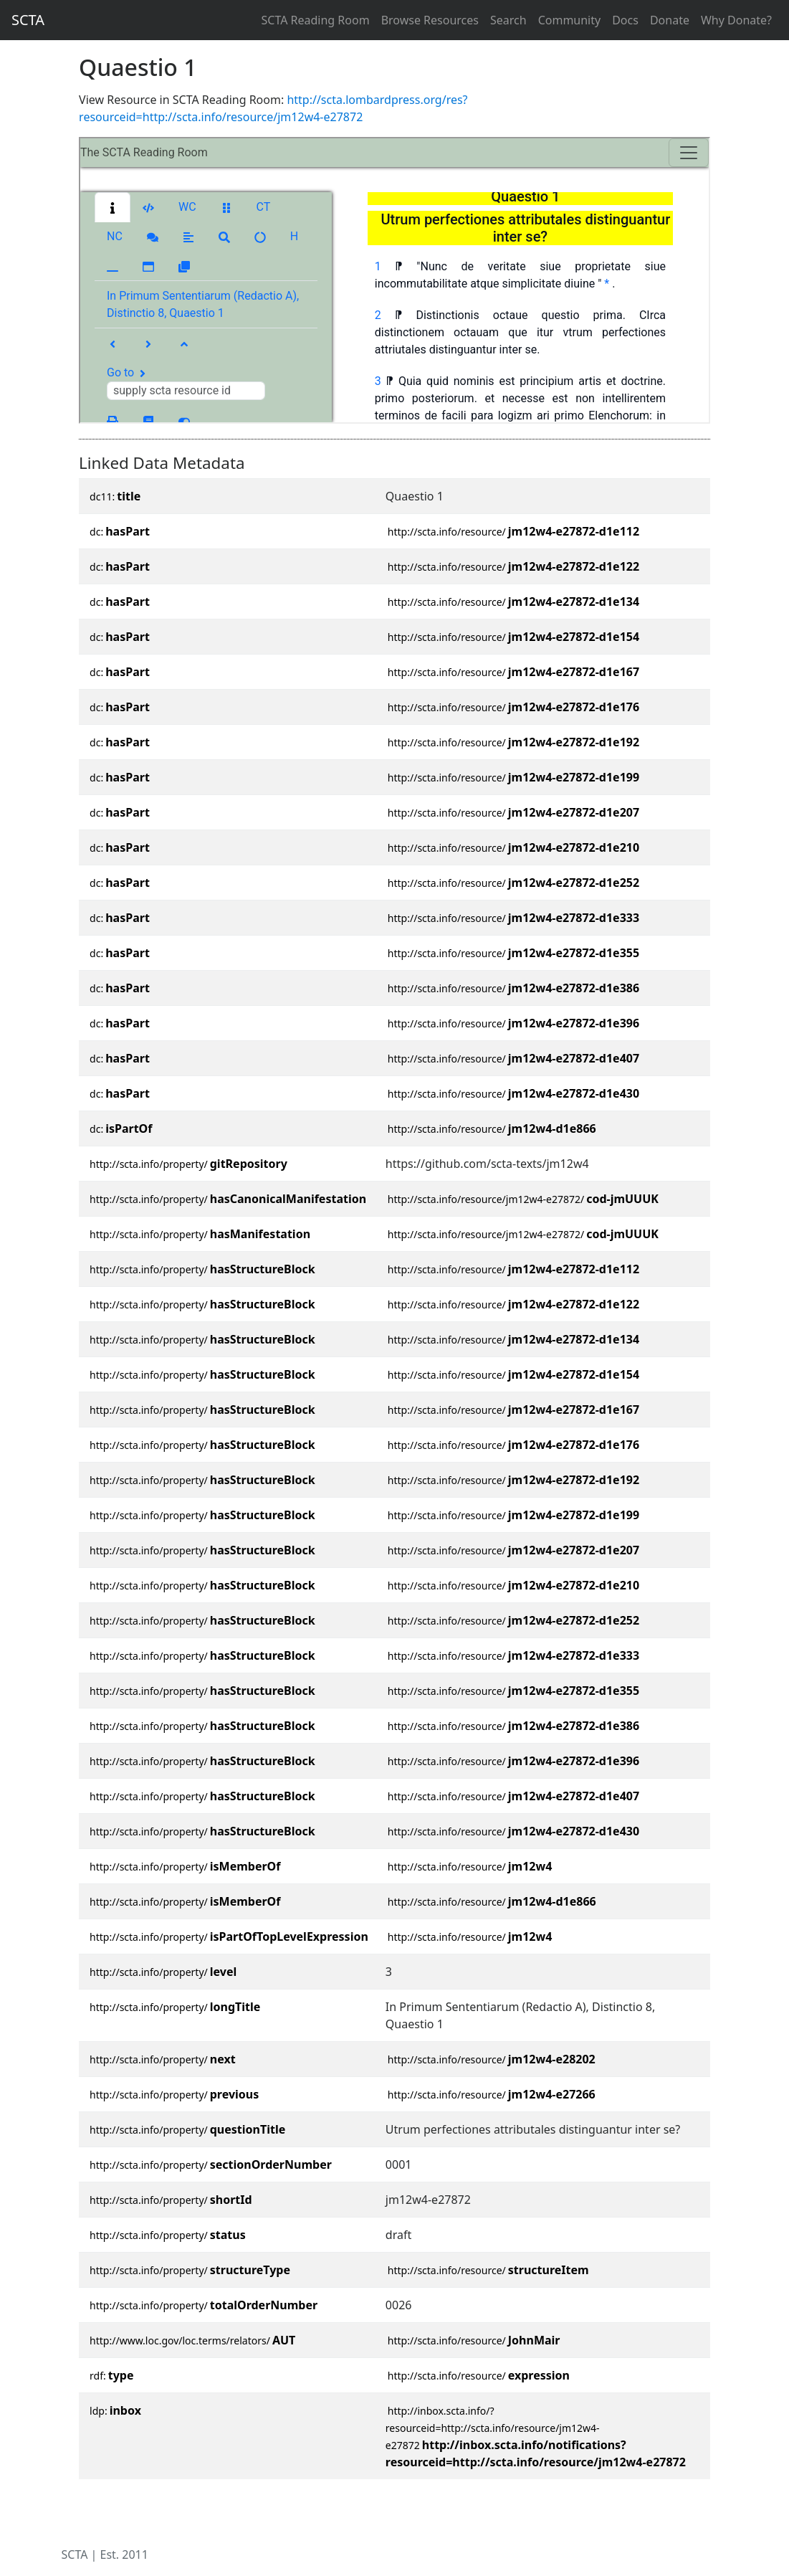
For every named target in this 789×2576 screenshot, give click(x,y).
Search (508, 20)
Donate (669, 20)
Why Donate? (736, 20)
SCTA (27, 19)
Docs (625, 20)
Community (569, 20)
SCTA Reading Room (316, 20)
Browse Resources (430, 20)
